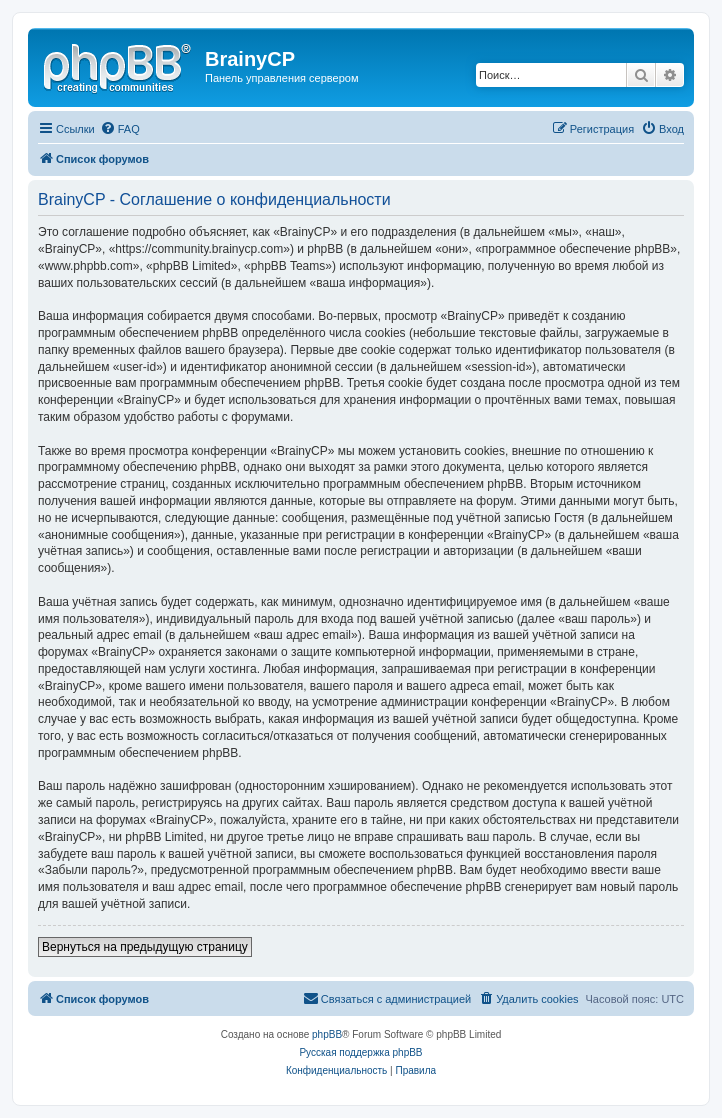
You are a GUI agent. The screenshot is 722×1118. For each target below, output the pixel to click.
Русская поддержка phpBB (360, 1052)
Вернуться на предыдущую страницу (145, 947)
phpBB (327, 1034)
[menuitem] (120, 129)
